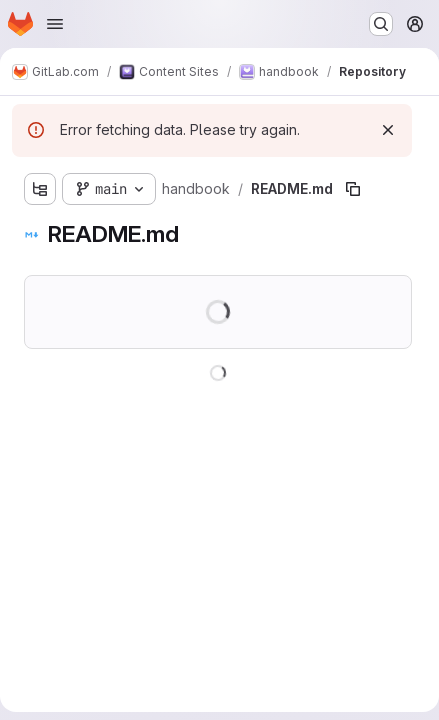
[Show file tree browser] (40, 189)
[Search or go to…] (381, 24)
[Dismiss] (388, 130)
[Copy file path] (353, 189)
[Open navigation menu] (55, 24)
